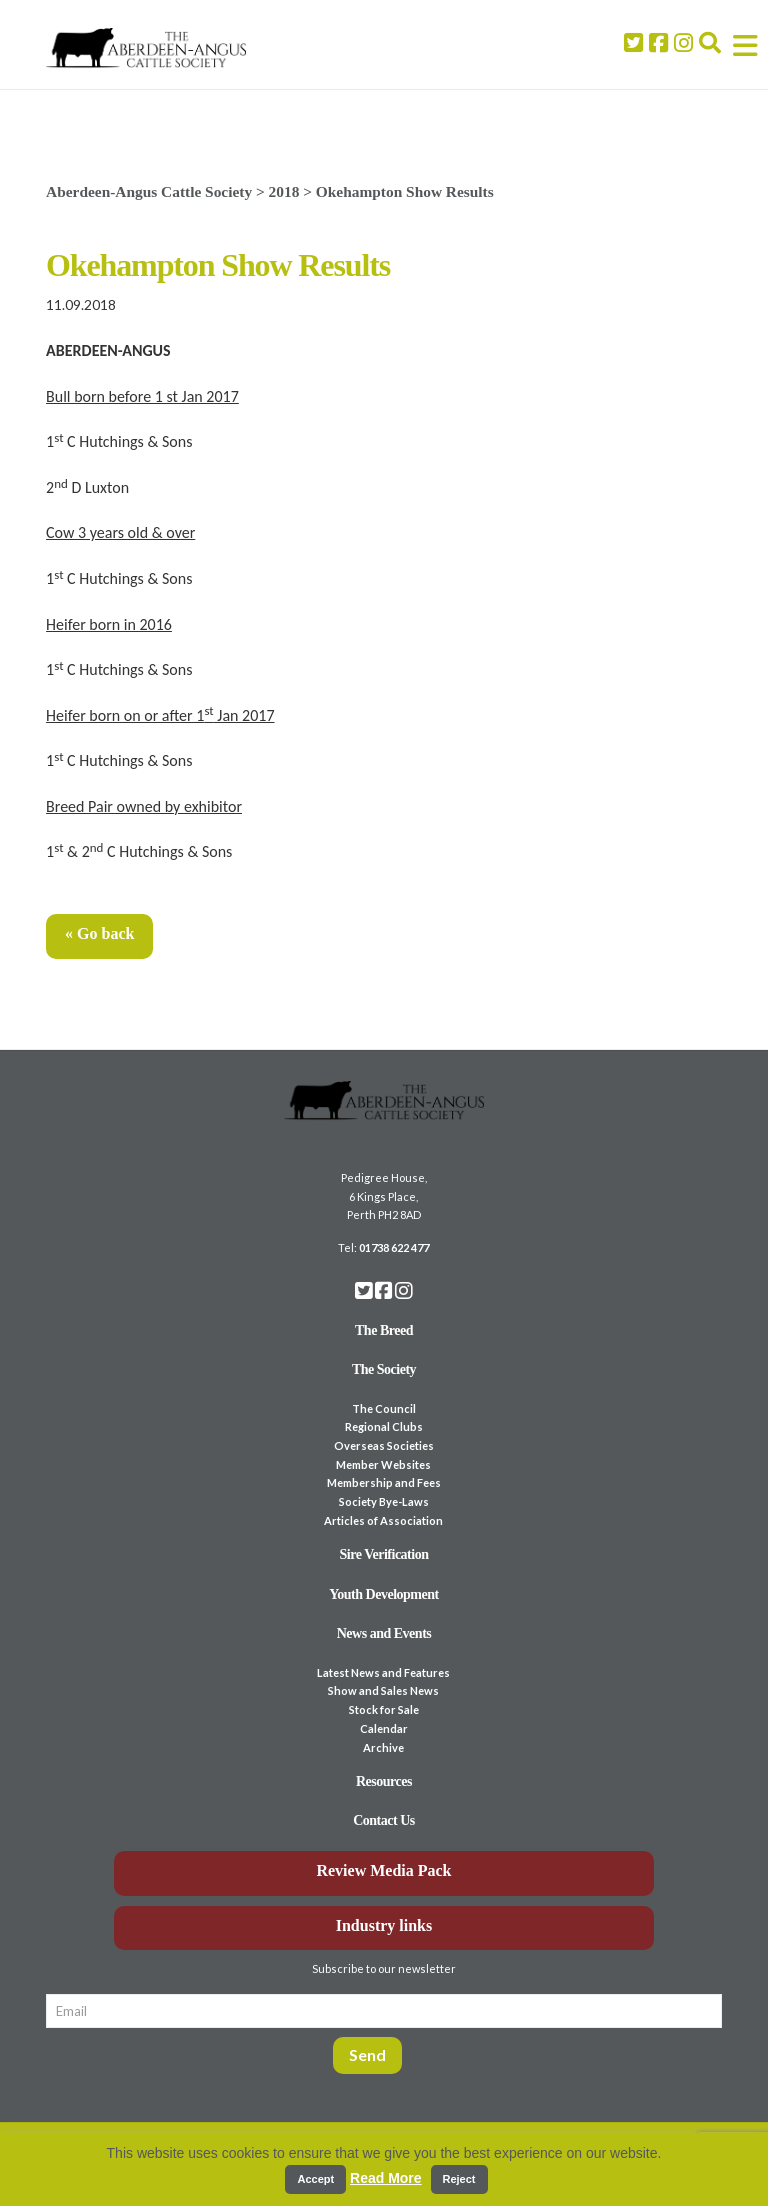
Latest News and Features (383, 1672)
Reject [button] (459, 2179)
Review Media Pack (383, 1870)
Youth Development (384, 1594)
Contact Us (384, 1820)
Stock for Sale (384, 1709)
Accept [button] (315, 2179)
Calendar (384, 1728)
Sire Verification (383, 1554)
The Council (384, 1408)
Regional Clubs (384, 1426)
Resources (384, 1781)
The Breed (384, 1330)
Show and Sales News (383, 1690)
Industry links (384, 1925)
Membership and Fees (384, 1482)
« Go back (99, 933)
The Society (384, 1369)
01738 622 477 (394, 1247)
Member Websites (383, 1464)
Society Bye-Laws (384, 1501)
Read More (386, 2178)
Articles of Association (383, 1520)
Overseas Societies (384, 1445)
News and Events (384, 1633)
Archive (383, 1747)
